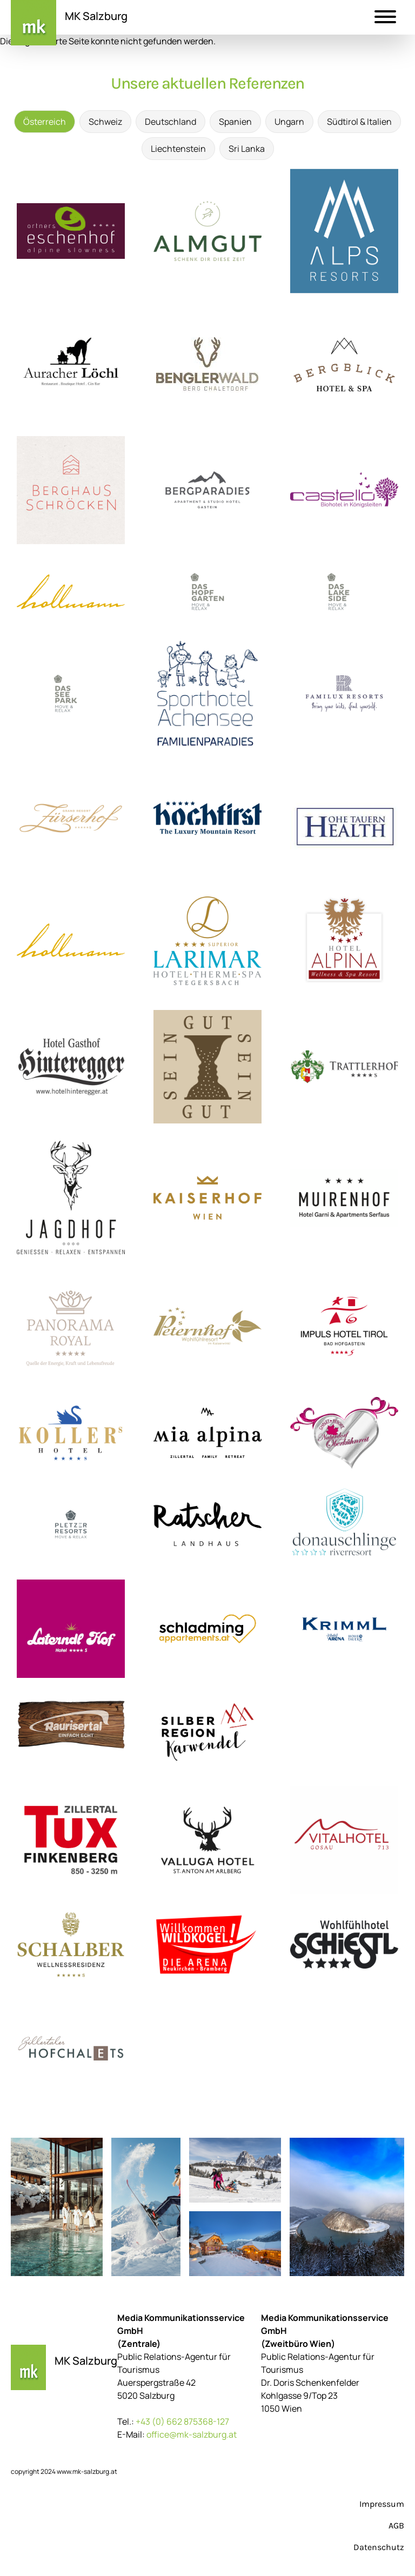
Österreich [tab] (44, 122)
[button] (385, 18)
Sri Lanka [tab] (247, 149)
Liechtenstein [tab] (178, 149)
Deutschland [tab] (170, 122)
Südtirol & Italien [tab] (359, 122)
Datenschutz (378, 2547)
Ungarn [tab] (289, 122)
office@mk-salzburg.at (191, 2434)
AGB (396, 2525)
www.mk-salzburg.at (87, 2471)
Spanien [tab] (235, 122)
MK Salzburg (96, 16)
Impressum (381, 2504)
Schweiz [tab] (105, 122)
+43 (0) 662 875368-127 (182, 2421)
